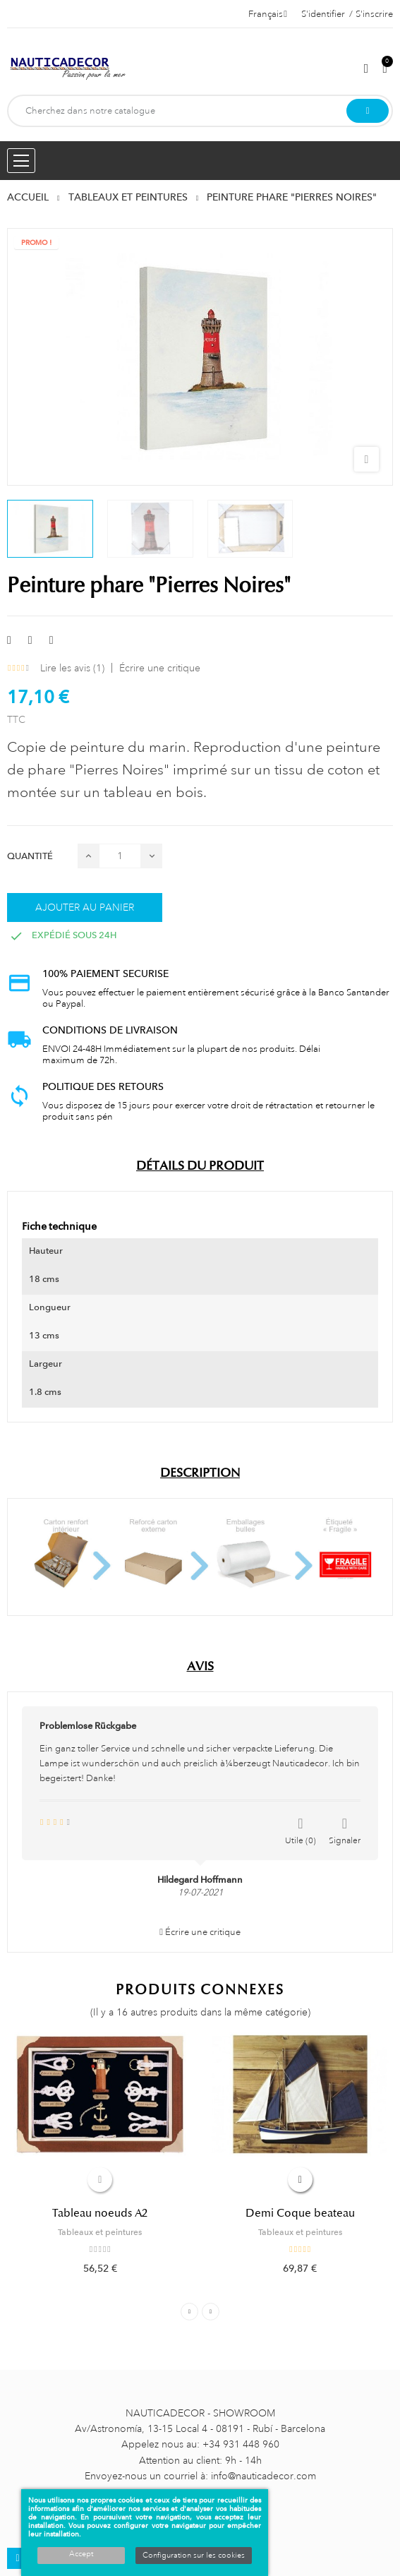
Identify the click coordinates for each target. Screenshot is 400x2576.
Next (210, 2311)
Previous (189, 2311)
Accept (81, 2554)
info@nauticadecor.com (263, 2475)
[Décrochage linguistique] (267, 14)
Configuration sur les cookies (194, 2555)
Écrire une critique (159, 667)
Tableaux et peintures (100, 2232)
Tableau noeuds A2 (99, 2213)
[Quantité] (120, 856)
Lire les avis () (72, 667)
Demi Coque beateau (300, 2213)
